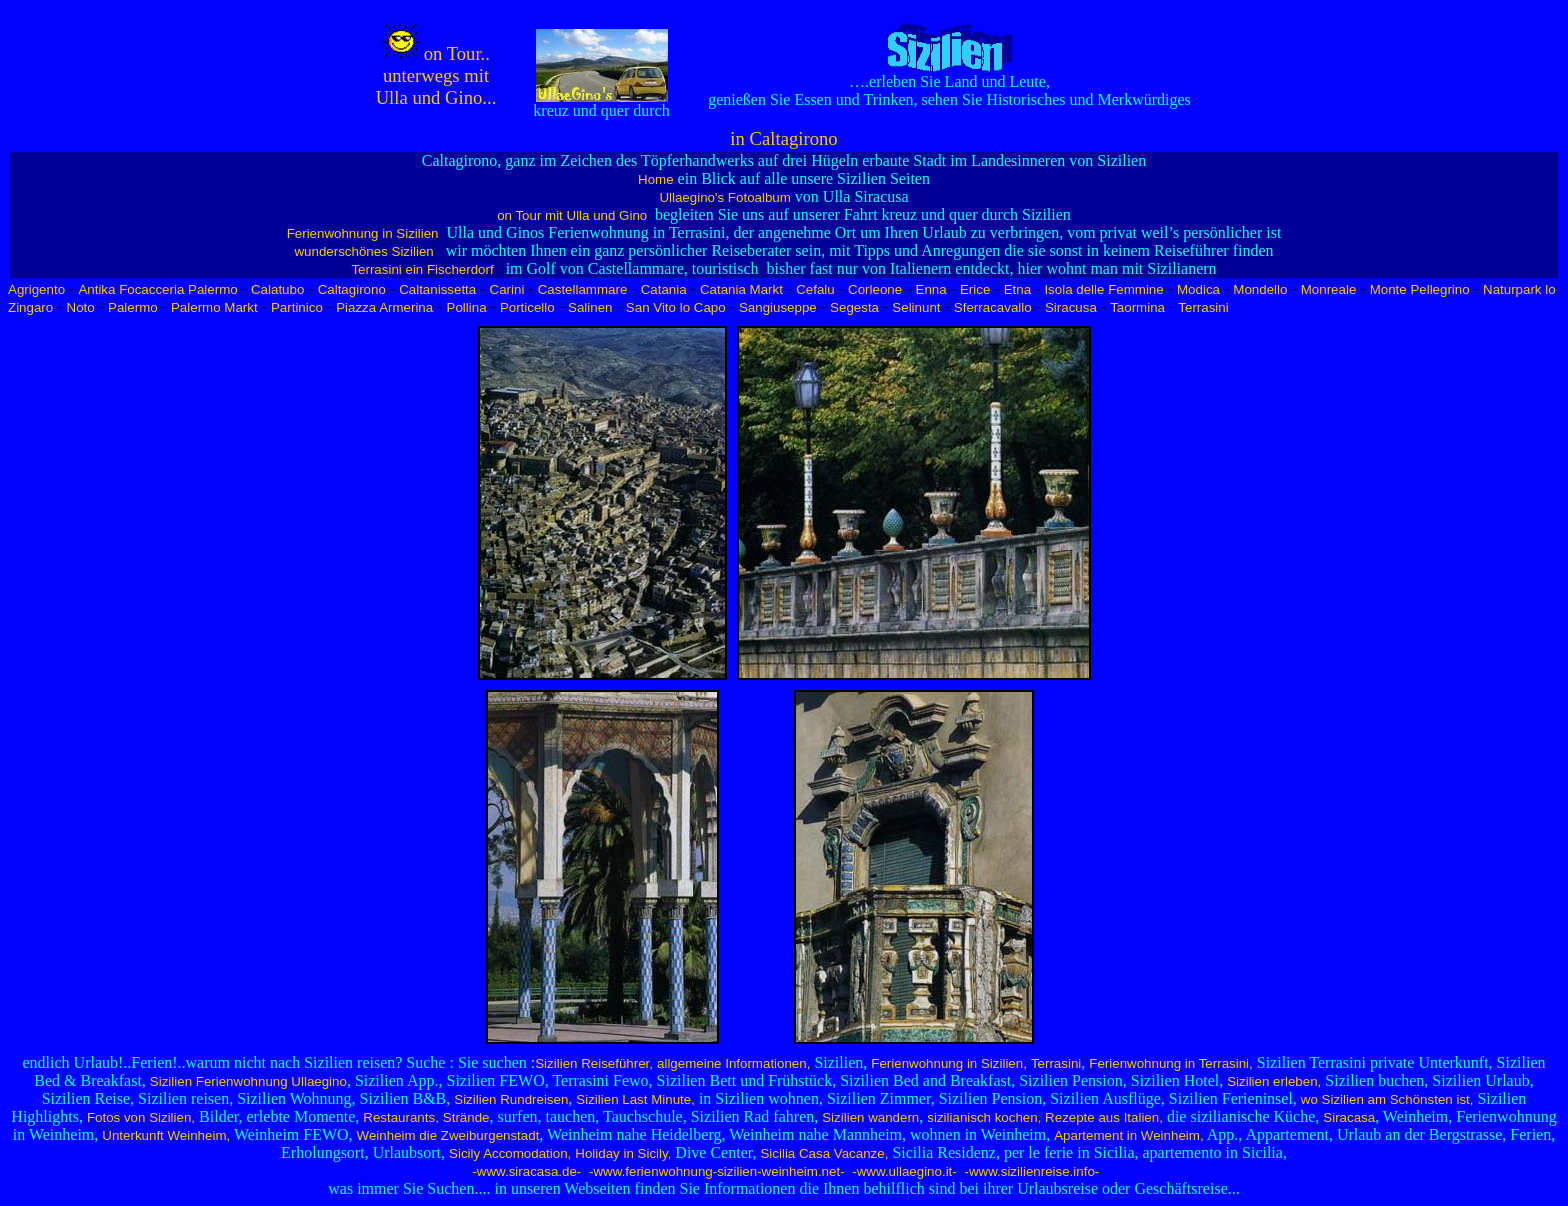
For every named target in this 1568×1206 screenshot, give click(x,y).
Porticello (527, 307)
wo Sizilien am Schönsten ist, (1387, 1099)
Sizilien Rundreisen (511, 1099)
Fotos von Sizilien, (141, 1117)
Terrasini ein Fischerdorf (422, 269)
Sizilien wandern (870, 1117)
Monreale (1329, 289)
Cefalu (815, 289)
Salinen (590, 307)
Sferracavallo (993, 307)
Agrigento (36, 289)
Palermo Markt (214, 307)
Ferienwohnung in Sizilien (363, 233)
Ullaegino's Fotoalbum (724, 197)
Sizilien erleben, (1274, 1081)
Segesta (854, 307)
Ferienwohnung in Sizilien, (949, 1063)
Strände (466, 1117)
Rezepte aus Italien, (1102, 1117)
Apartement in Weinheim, (1128, 1135)
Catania (664, 289)
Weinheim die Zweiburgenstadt (448, 1135)
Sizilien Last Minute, (635, 1099)
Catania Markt (741, 289)
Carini (507, 289)
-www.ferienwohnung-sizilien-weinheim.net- (714, 1171)
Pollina (467, 307)
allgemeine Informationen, (733, 1063)
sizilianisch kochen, (984, 1117)
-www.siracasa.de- (525, 1171)
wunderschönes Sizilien (363, 251)
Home (656, 179)
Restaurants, (401, 1117)
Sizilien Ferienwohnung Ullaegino (248, 1081)
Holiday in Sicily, (623, 1153)
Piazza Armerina (384, 307)
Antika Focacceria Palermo (157, 289)
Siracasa (1349, 1117)
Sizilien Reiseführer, (594, 1063)
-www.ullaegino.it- (903, 1171)
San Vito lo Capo (676, 307)
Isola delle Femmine (1103, 289)
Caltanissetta (437, 289)
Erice (975, 289)
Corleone (875, 289)
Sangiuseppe (778, 307)
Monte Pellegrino (1420, 289)
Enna (931, 289)
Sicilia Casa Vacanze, (824, 1153)
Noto (81, 307)
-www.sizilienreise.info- (1030, 1171)
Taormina (1137, 307)
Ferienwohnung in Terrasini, (1170, 1063)
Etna (1017, 289)
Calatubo (277, 289)
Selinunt (916, 307)
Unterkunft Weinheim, (166, 1135)
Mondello (1260, 289)
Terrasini (1203, 307)
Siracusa (1071, 307)
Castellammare (583, 289)
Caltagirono (352, 289)
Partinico (297, 307)
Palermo (133, 307)
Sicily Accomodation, (510, 1153)
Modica (1198, 289)
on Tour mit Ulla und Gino (574, 215)
